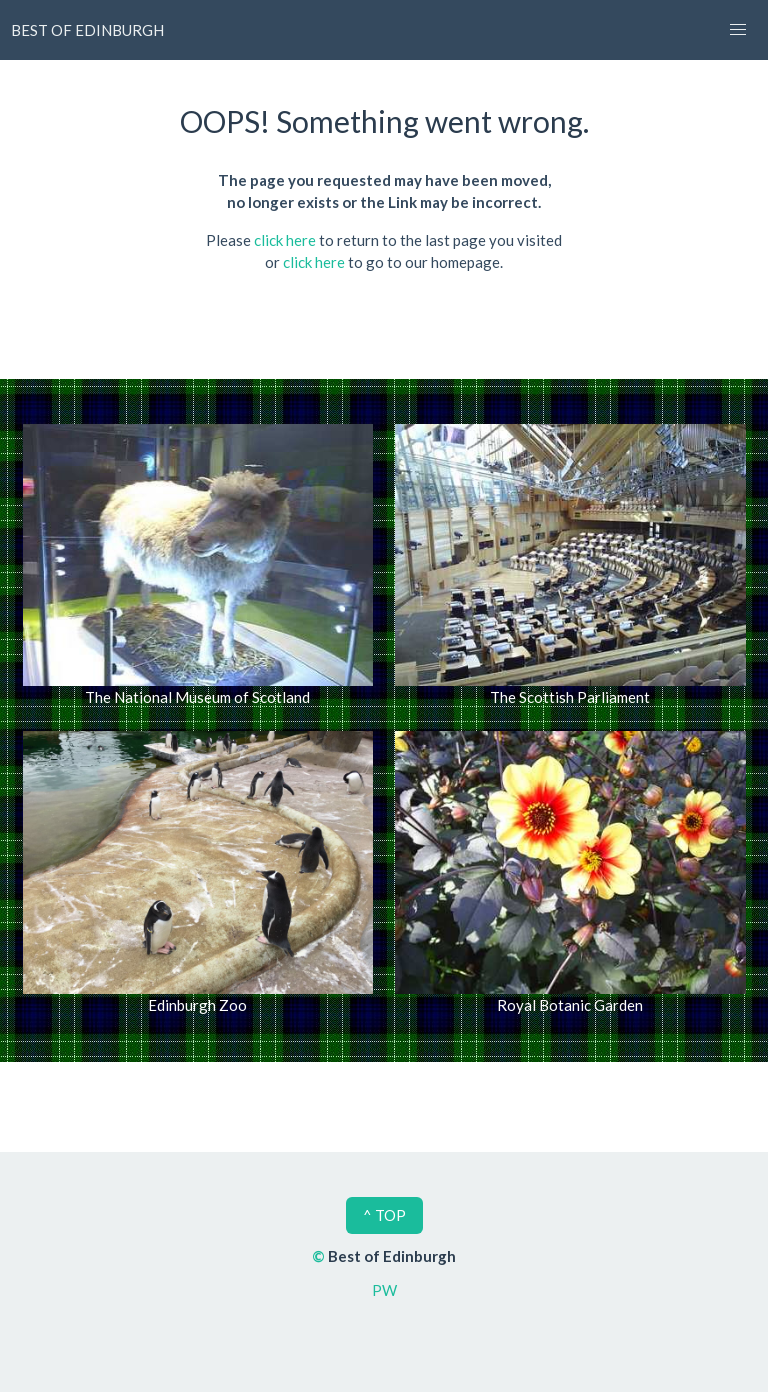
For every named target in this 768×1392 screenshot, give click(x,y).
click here (285, 240)
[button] (738, 30)
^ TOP (384, 1215)
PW (384, 1290)
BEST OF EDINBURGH (87, 30)
